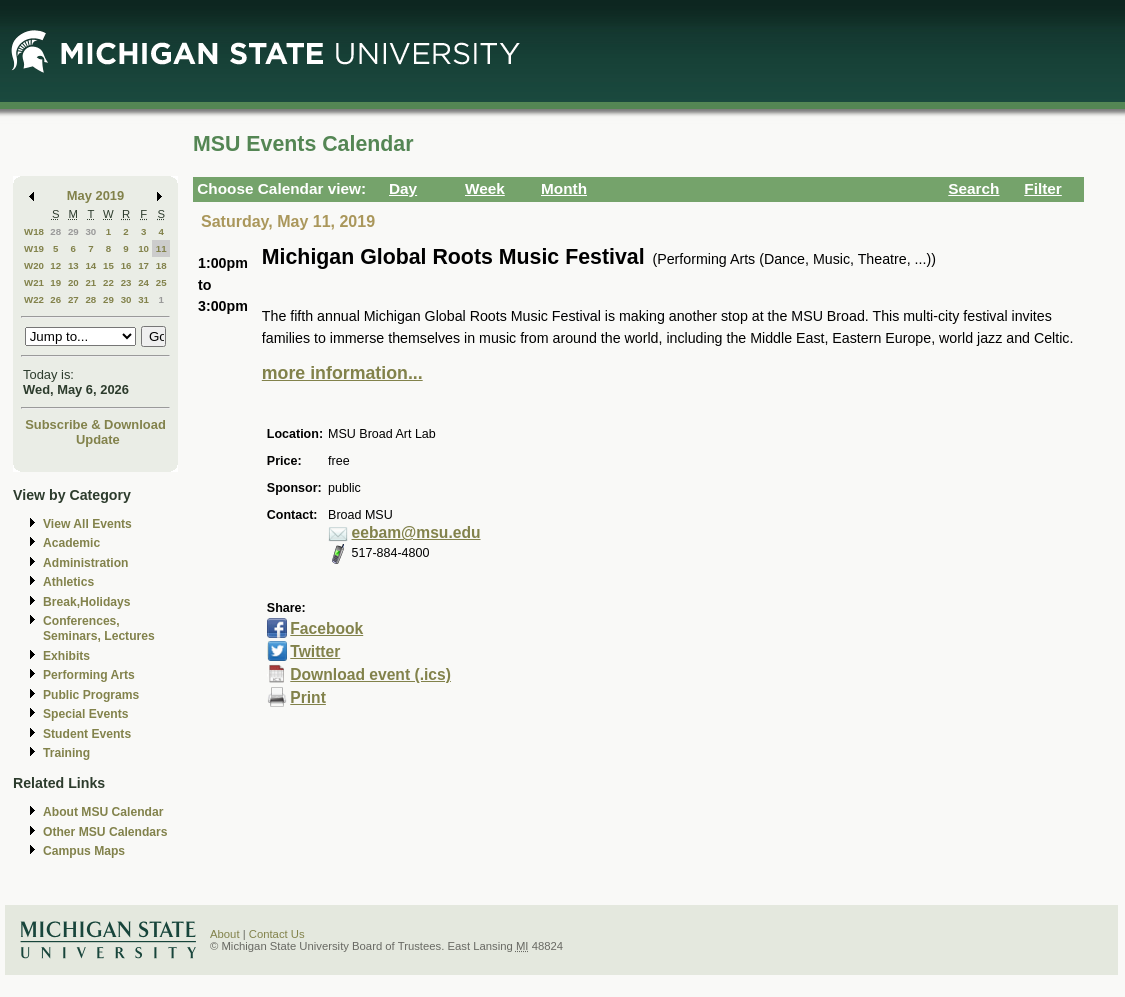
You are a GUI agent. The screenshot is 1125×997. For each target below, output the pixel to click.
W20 (34, 265)
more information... (342, 373)
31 (143, 299)
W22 (34, 299)
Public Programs (91, 695)
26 (55, 299)
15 (108, 265)
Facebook (326, 628)
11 (161, 248)
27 (73, 299)
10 (143, 248)
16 (126, 265)
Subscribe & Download (95, 424)
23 (126, 282)
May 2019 (95, 195)
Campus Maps (84, 851)
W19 (34, 248)
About (225, 934)
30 (90, 231)
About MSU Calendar (103, 812)
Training (66, 753)
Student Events (87, 734)
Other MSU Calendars (105, 832)
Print (308, 697)
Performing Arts (89, 675)
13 (73, 265)
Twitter (315, 651)
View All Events (87, 524)
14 (90, 265)
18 (161, 265)
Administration (85, 563)
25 (161, 282)
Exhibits (66, 656)
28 (55, 231)
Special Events (85, 714)
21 (90, 282)
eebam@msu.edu (416, 532)
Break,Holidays (87, 602)
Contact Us (277, 934)
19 (55, 282)
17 (143, 265)
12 (55, 265)
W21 (34, 282)
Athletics (68, 582)
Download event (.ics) (370, 674)
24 (143, 282)
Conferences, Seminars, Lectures (99, 628)
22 (108, 282)
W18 (34, 231)
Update (98, 439)
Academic (71, 543)
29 (73, 231)
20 (73, 282)
